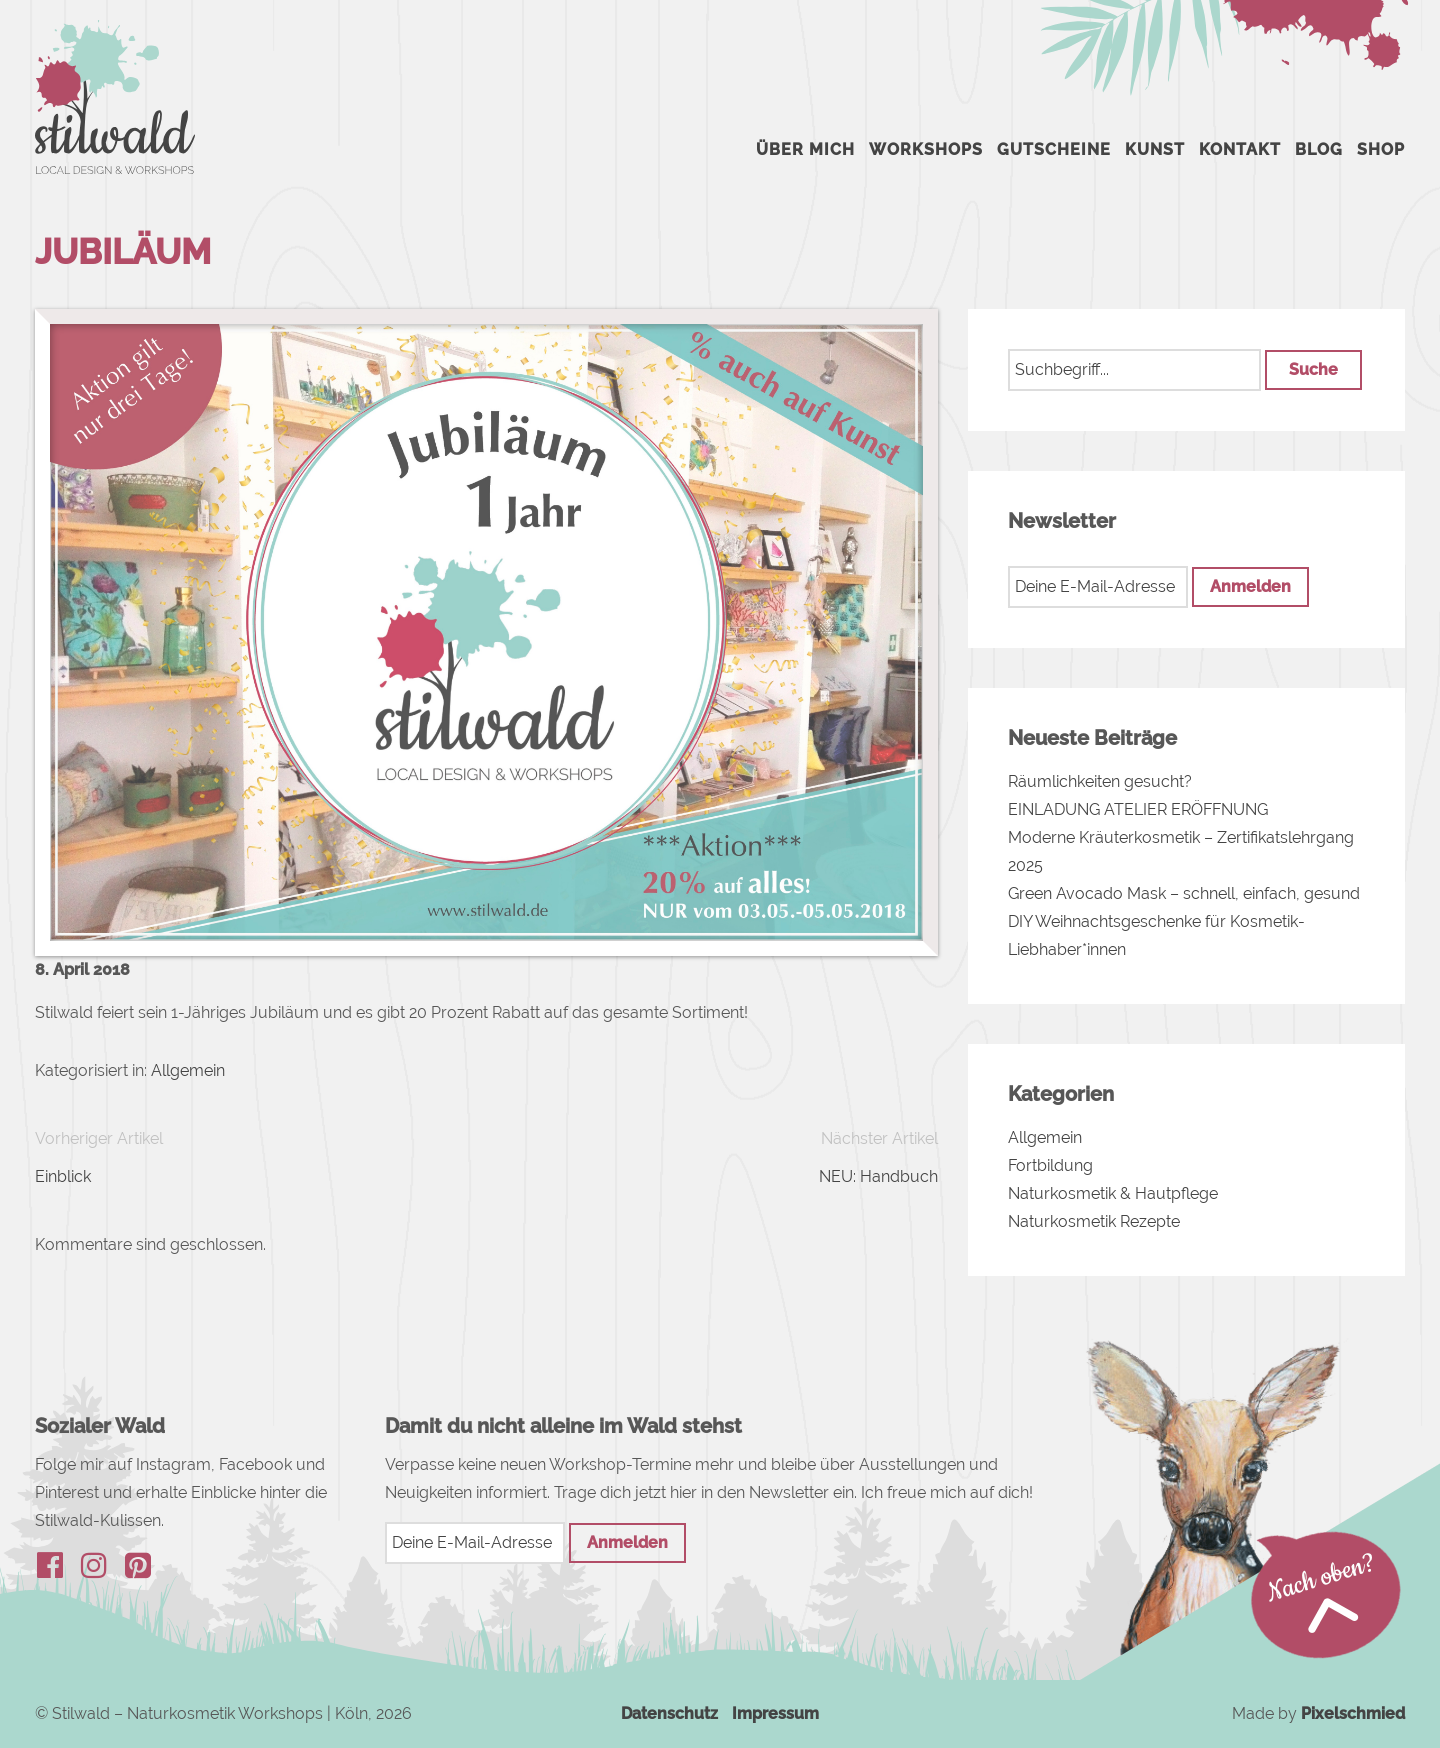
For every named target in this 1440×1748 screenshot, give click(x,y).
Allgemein (188, 1070)
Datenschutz (669, 1713)
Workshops (926, 149)
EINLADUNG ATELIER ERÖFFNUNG (1138, 809)
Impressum (775, 1713)
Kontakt (1240, 149)
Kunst (1155, 149)
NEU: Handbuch (878, 1176)
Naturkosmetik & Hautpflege (1113, 1193)
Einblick (63, 1176)
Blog (1319, 149)
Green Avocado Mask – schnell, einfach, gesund (1184, 893)
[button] (1313, 370)
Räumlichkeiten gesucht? (1100, 781)
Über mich (805, 149)
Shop (1381, 149)
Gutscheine (1054, 149)
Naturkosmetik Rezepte (1094, 1221)
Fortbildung (1050, 1165)
